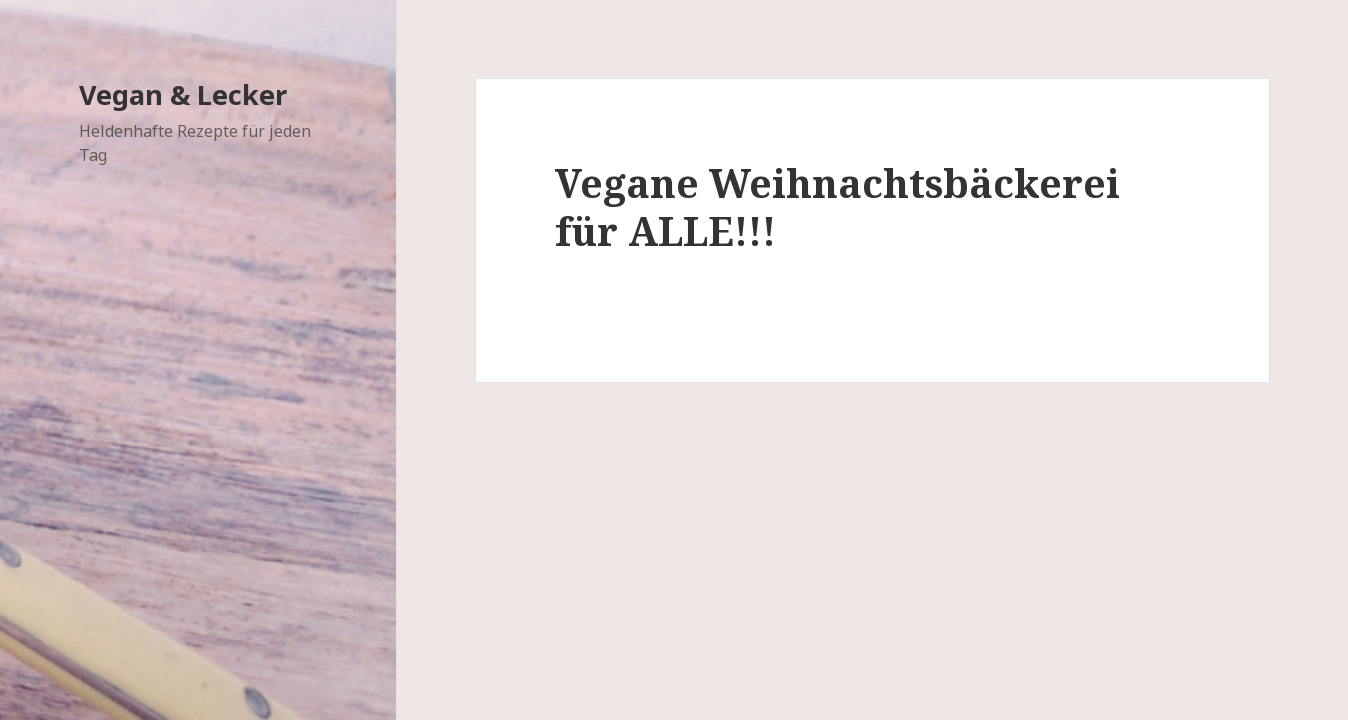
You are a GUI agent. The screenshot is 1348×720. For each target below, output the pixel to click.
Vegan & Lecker (183, 94)
